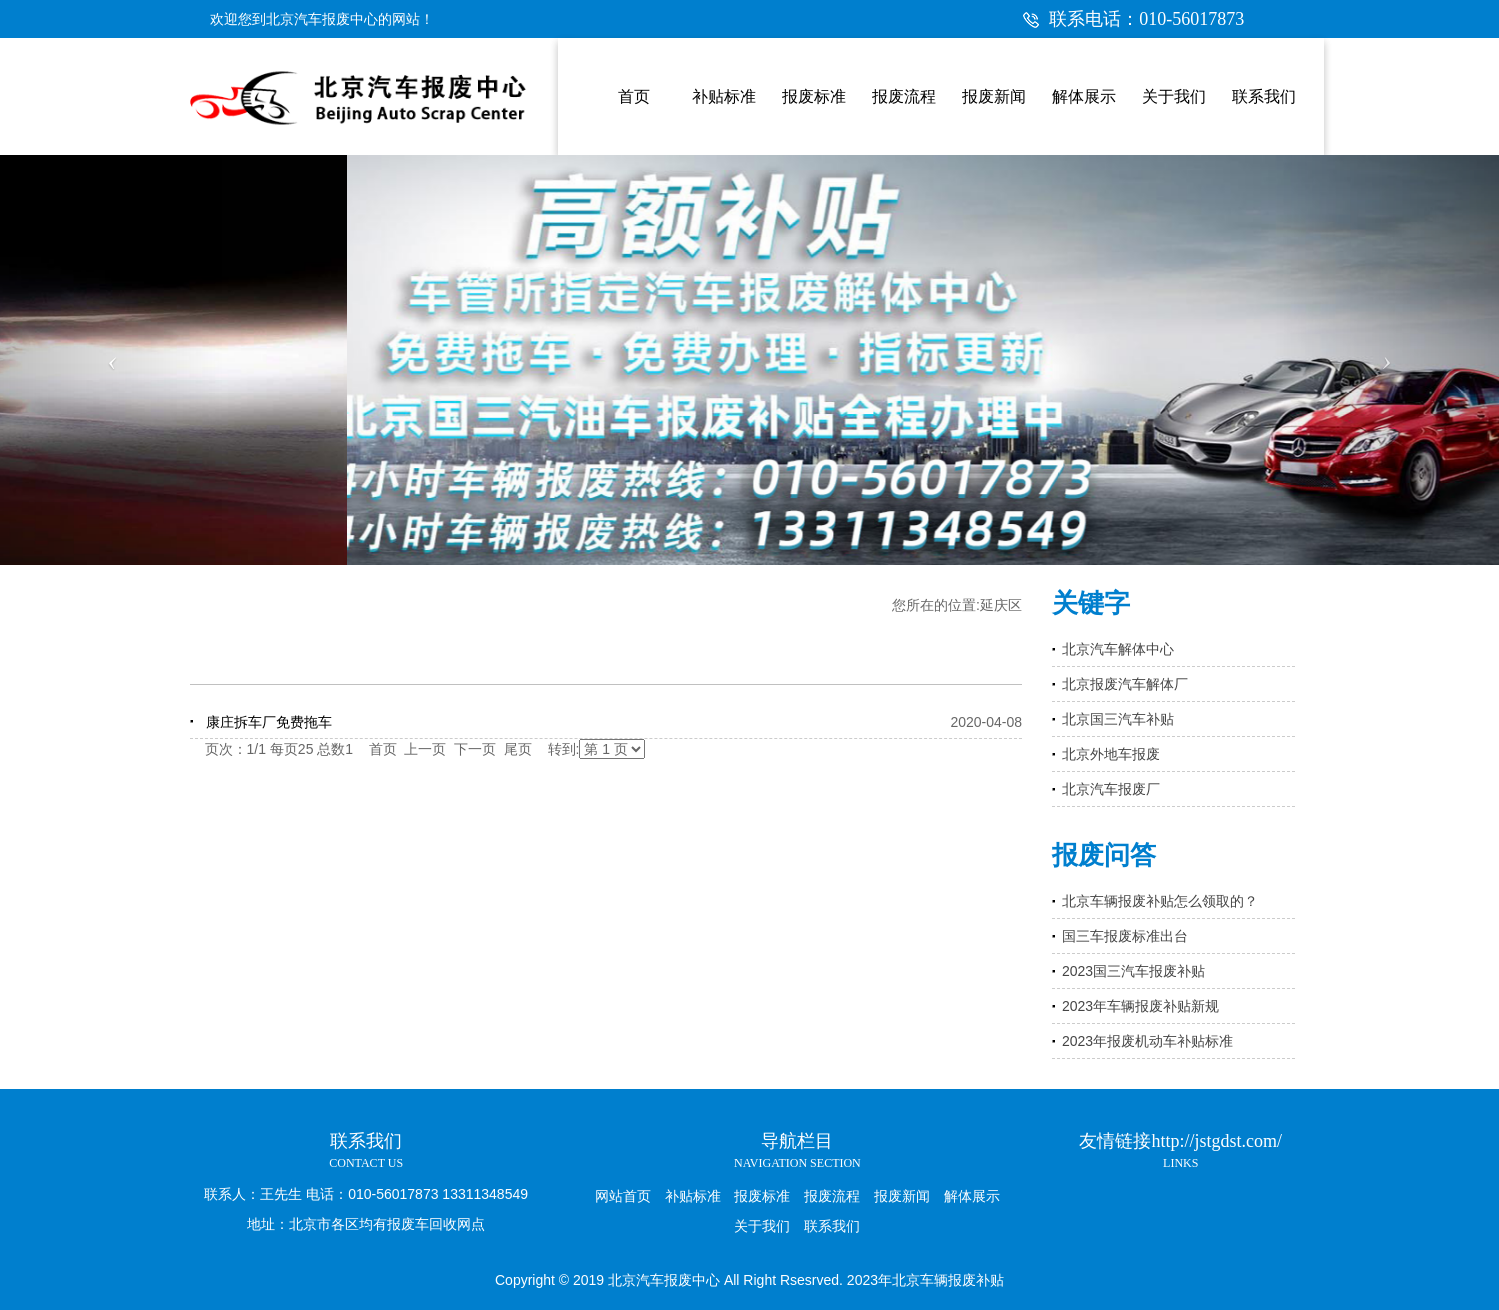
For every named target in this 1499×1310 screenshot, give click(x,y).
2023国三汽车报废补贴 (1133, 971)
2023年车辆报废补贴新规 (1140, 1006)
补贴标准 (693, 1196)
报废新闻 (902, 1196)
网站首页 (623, 1196)
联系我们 (832, 1226)
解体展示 (972, 1196)
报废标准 (762, 1196)
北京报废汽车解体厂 (1125, 684)
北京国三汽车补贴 (1118, 719)
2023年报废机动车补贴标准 (1147, 1041)
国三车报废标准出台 (1125, 936)
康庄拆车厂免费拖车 (269, 722)
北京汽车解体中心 (1118, 649)
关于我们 (762, 1226)
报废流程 (832, 1196)
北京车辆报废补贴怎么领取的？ (1160, 901)
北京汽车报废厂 (1111, 789)
